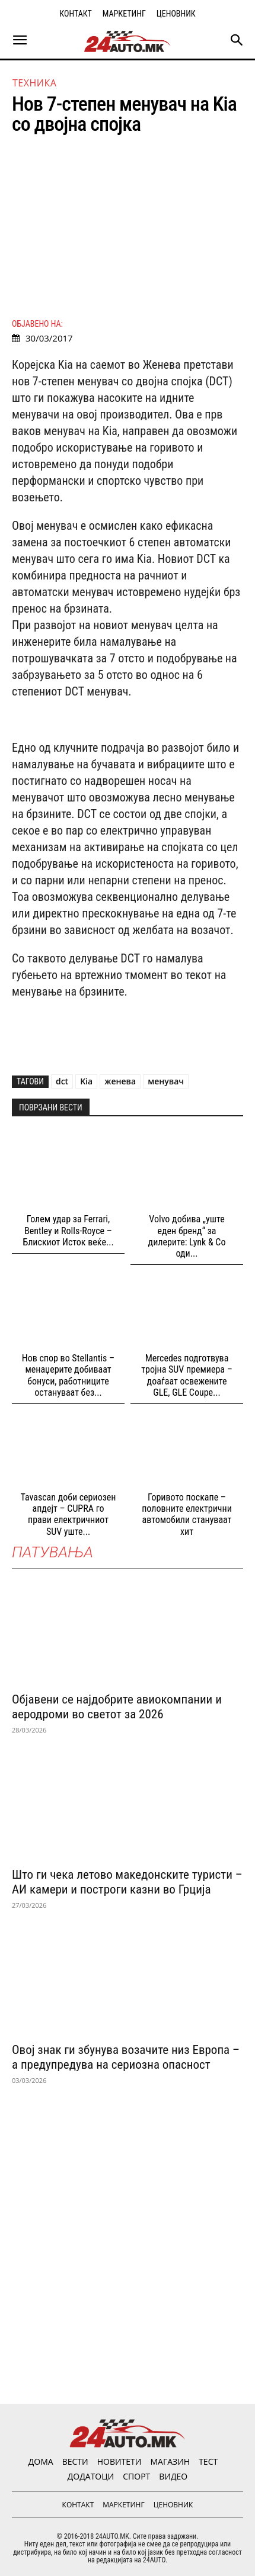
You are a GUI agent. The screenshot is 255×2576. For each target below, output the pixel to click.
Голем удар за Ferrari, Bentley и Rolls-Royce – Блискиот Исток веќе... (68, 1230)
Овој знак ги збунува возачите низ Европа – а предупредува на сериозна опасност (126, 2057)
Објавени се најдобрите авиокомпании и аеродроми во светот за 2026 (117, 1706)
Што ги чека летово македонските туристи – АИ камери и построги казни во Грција (127, 1881)
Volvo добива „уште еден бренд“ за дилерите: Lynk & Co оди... (187, 1236)
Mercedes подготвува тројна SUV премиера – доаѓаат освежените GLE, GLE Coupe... (186, 1375)
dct (62, 1081)
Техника (34, 83)
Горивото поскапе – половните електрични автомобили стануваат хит (187, 1514)
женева (120, 1081)
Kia (86, 1081)
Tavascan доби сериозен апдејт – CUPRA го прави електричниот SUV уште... (68, 1514)
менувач (166, 1081)
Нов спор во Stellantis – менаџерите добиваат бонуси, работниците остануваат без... (68, 1375)
